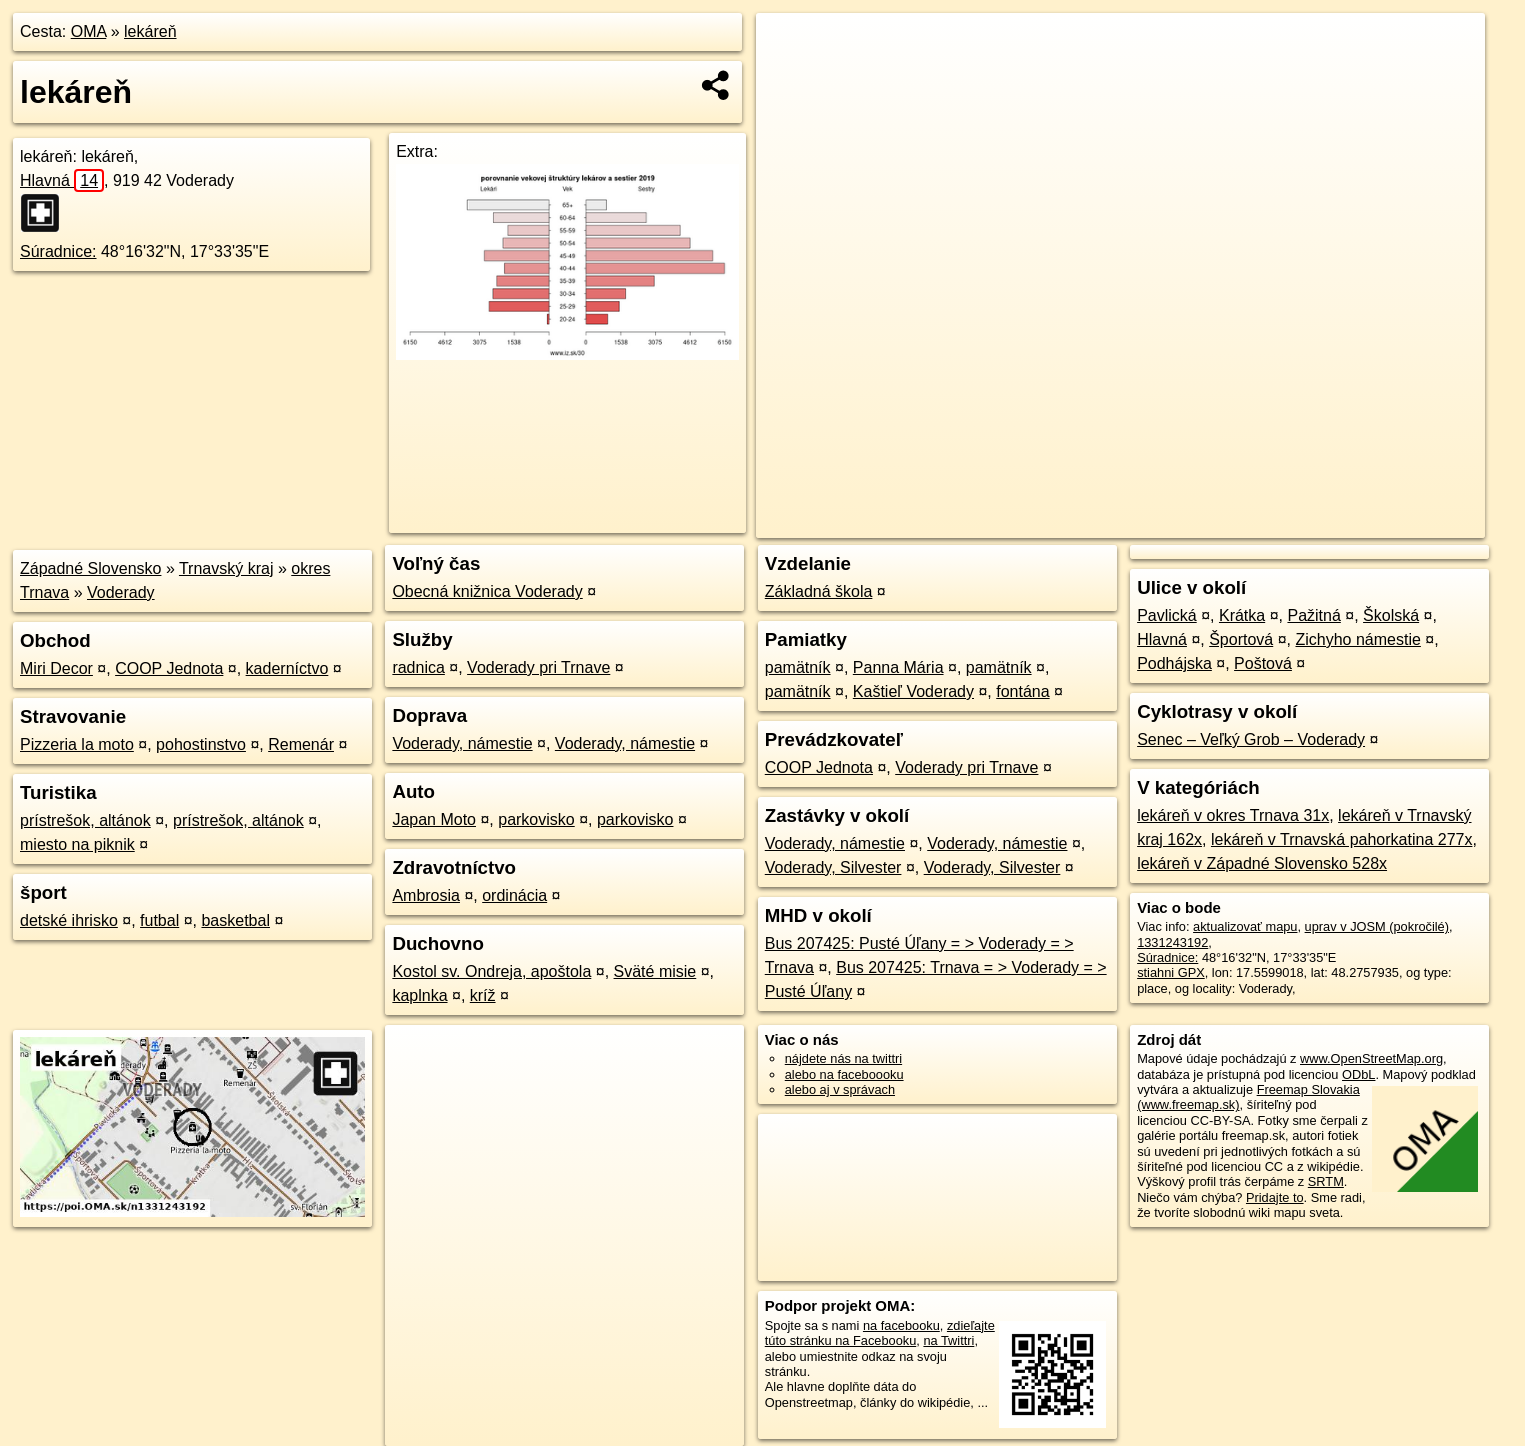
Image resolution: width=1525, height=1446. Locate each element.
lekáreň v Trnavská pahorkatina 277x (1341, 839)
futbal (159, 920)
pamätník (798, 667)
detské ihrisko (69, 920)
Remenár (301, 744)
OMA (89, 31)
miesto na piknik (77, 844)
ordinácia (514, 895)
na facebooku (901, 1325)
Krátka (1242, 615)
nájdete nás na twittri (843, 1058)
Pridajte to (1275, 1197)
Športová (1241, 639)
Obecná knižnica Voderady (487, 591)
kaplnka (419, 995)
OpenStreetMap (1140, 523)
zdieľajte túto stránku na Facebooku (880, 1333)
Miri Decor (56, 668)
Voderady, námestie (462, 743)
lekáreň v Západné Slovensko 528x (1262, 863)
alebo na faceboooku (844, 1074)
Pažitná (1313, 615)
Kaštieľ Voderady (913, 691)
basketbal (235, 920)
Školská (1391, 615)
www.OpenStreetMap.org (1371, 1058)
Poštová (1263, 663)
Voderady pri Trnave (538, 667)
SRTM (1326, 1181)
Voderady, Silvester (833, 867)
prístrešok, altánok (85, 820)
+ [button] (790, 47)
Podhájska (1174, 663)
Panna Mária (898, 667)
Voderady (121, 592)
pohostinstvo (201, 744)
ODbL (1358, 1074)
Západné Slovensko (90, 568)
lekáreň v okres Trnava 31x (1233, 815)
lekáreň (150, 31)
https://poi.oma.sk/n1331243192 (1395, 523)
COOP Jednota (169, 668)
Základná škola (819, 591)
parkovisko (536, 819)
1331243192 (1172, 942)
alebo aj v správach (840, 1089)
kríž (483, 995)
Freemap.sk (1244, 523)
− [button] (790, 78)
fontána (1022, 691)
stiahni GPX (1171, 972)
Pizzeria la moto (77, 744)
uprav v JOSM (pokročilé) (1377, 926)
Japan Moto (434, 819)
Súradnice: (58, 251)
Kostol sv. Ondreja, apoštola (491, 971)
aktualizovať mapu (1245, 926)
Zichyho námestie (1357, 639)
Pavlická (1167, 615)
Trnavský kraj (226, 568)
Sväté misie (655, 971)
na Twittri (948, 1340)
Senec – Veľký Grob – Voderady (1251, 739)
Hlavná (62, 180)
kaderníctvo (287, 668)
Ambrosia (426, 895)
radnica (418, 667)
